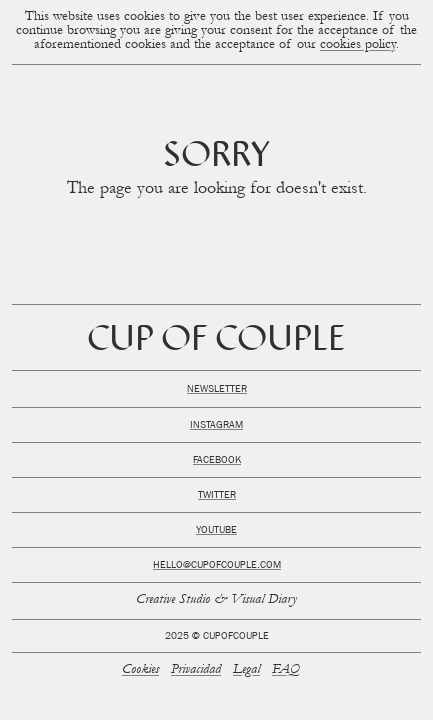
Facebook (217, 461)
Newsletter (217, 390)
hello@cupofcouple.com (217, 566)
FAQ (286, 670)
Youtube (216, 531)
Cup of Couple (216, 341)
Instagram (216, 426)
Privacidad (196, 670)
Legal (246, 670)
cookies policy (358, 45)
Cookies (140, 670)
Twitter (217, 496)
